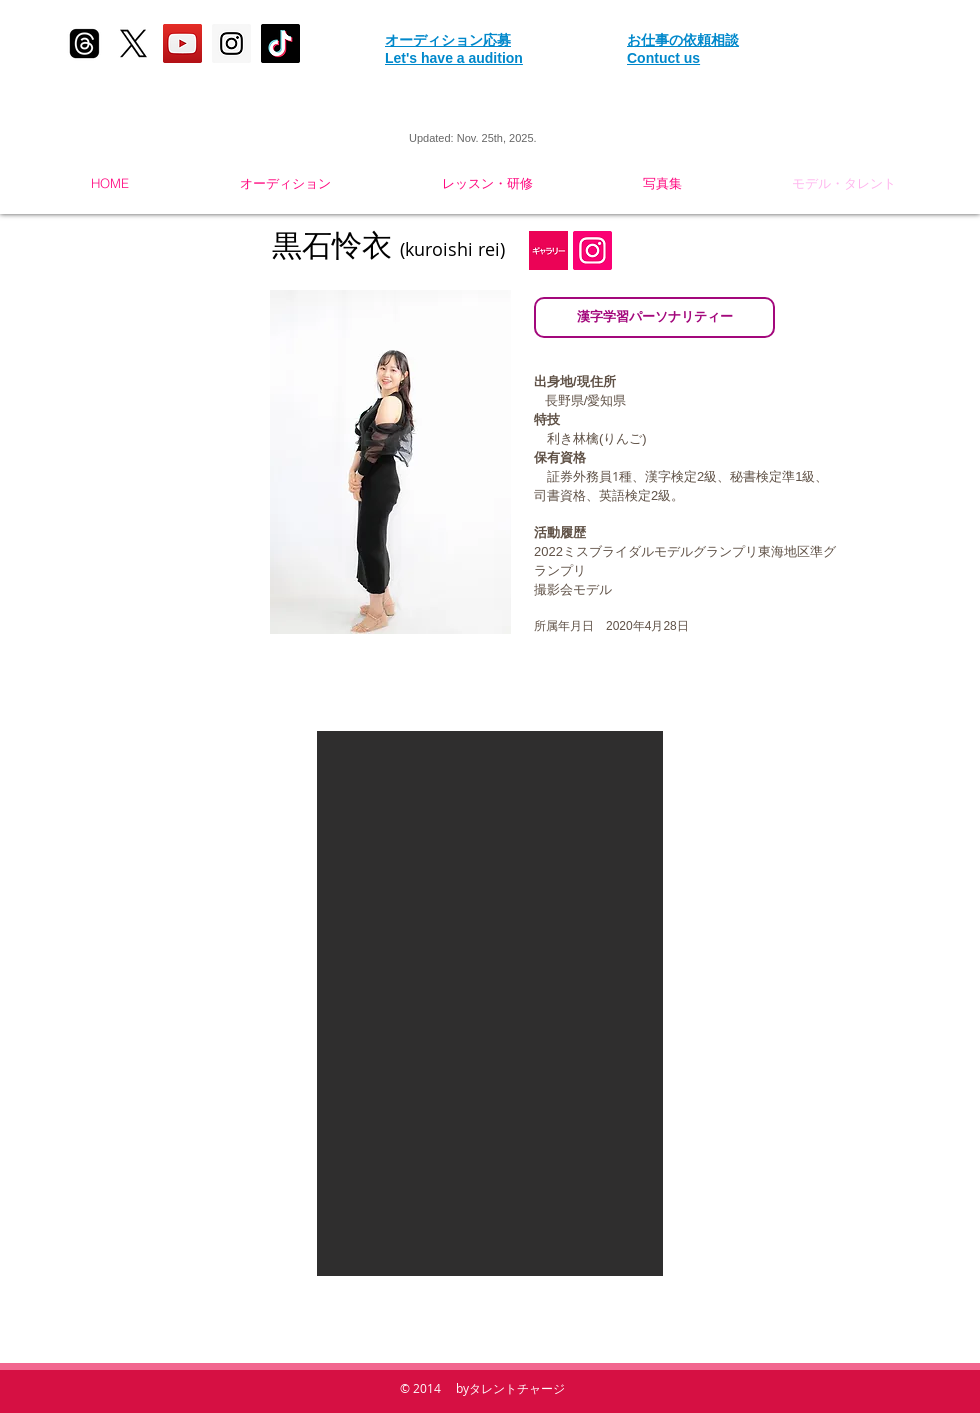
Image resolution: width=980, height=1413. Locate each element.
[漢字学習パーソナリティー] (654, 317)
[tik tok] (280, 43)
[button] (490, 1003)
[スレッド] (84, 43)
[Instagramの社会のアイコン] (592, 250)
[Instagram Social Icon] (231, 43)
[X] (133, 43)
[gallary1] (548, 250)
